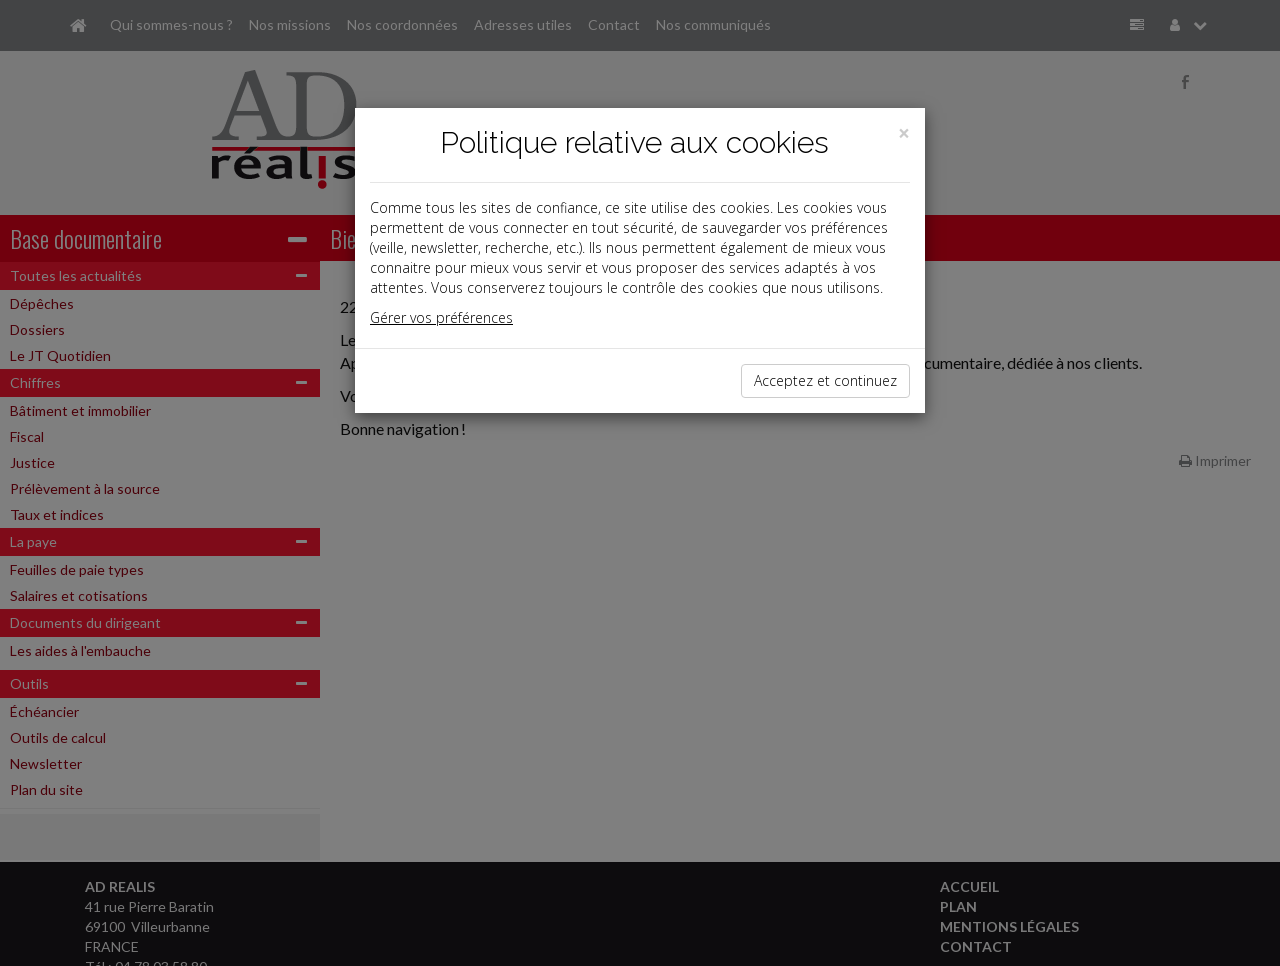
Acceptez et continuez (825, 380)
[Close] (904, 133)
